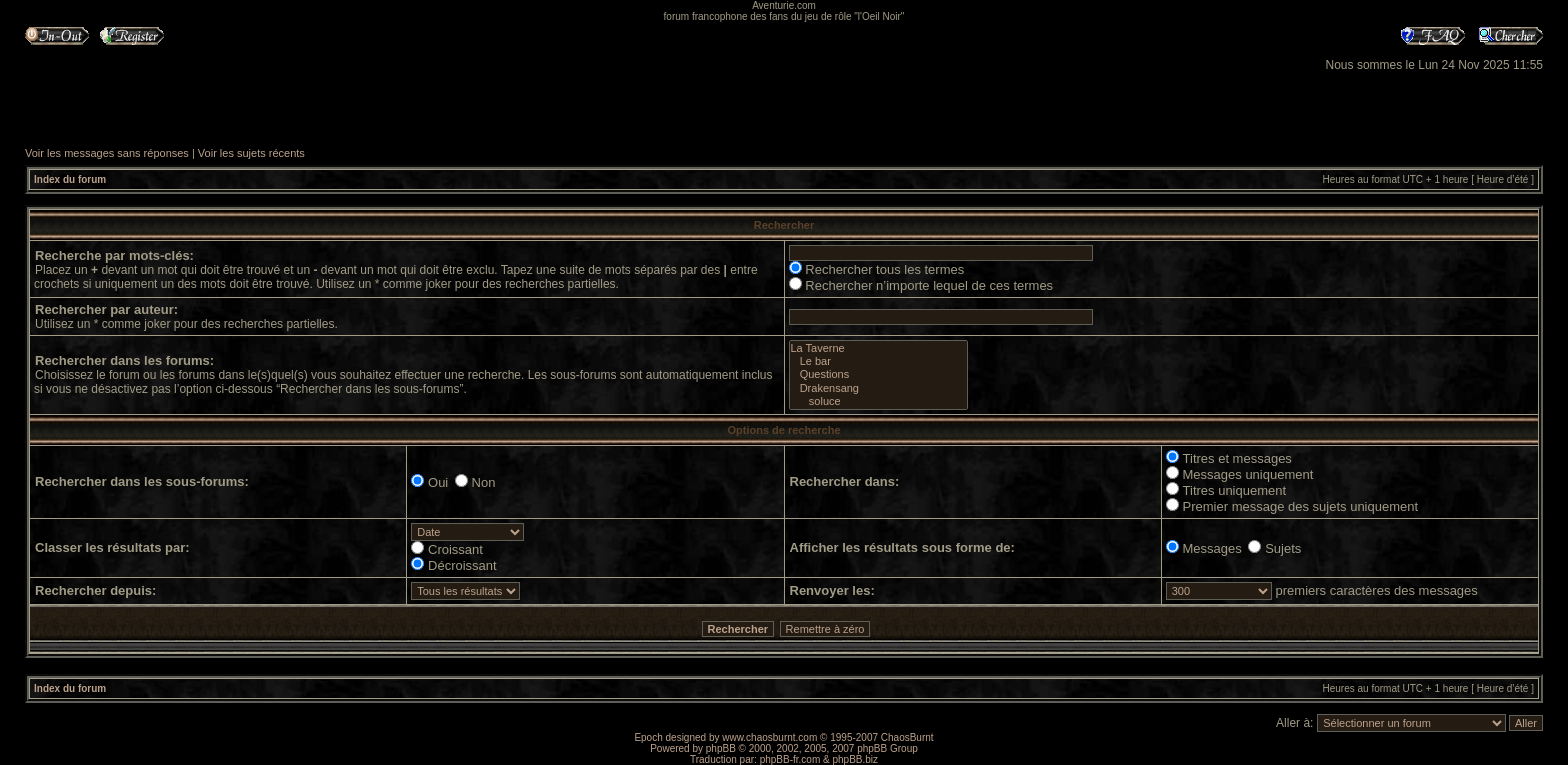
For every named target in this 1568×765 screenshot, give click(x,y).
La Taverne (878, 348)
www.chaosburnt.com (769, 737)
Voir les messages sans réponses (107, 153)
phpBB (721, 748)
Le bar (878, 361)
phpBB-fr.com (790, 759)
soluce (878, 401)
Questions (878, 374)
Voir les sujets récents (251, 153)
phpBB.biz (855, 759)
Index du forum (70, 179)
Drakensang (878, 388)
